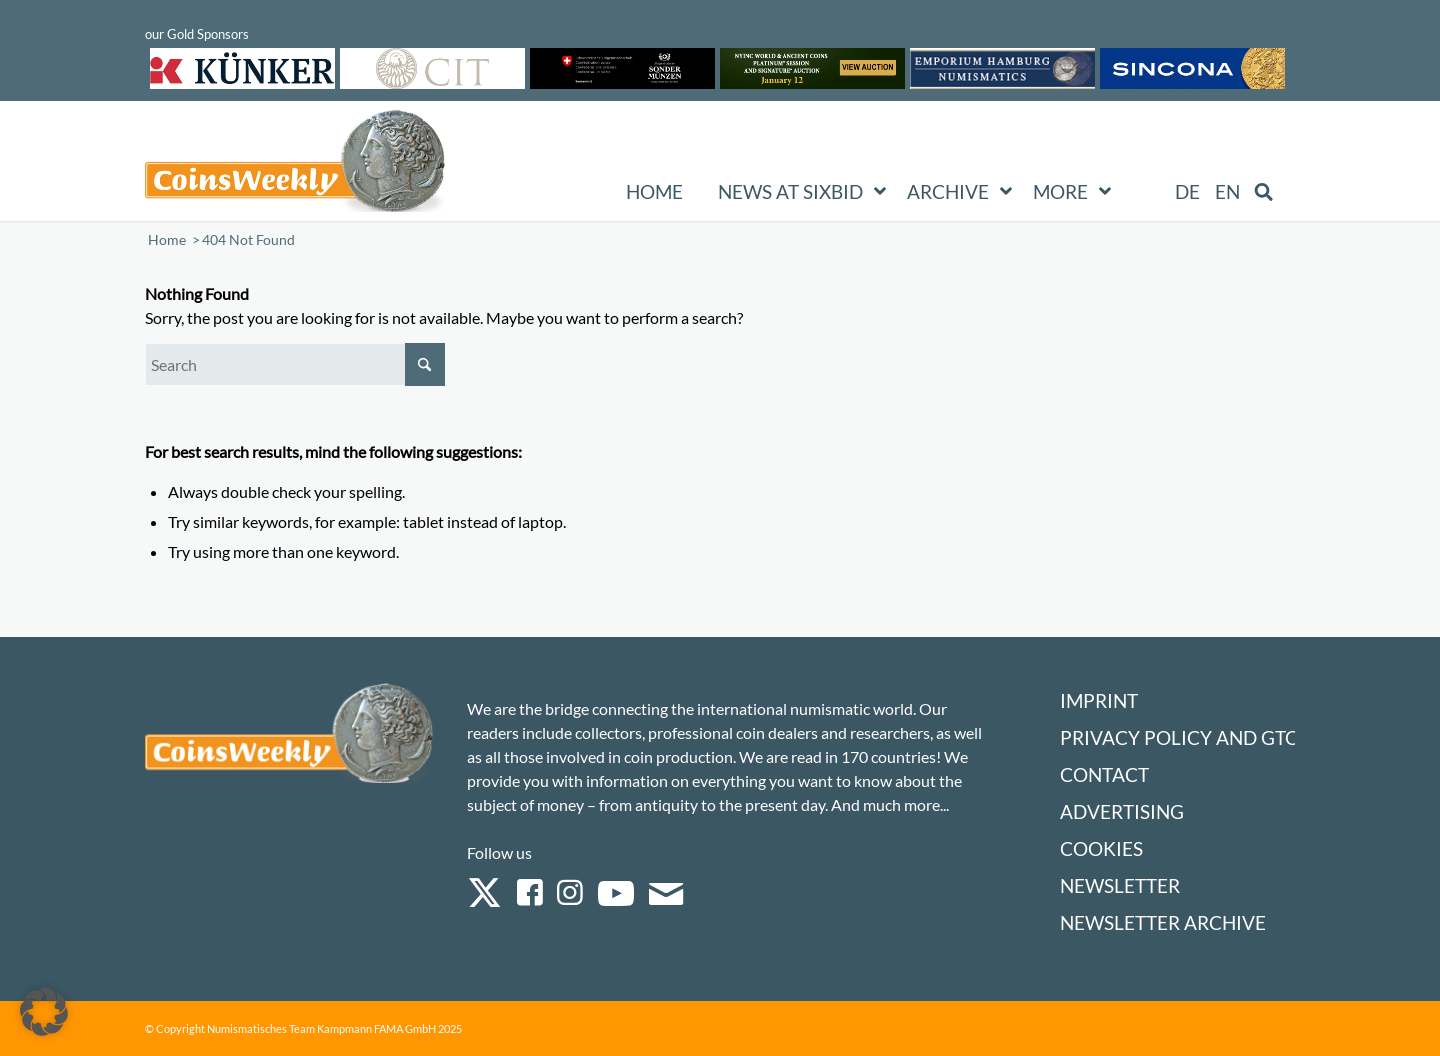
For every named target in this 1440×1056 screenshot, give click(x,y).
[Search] (295, 364)
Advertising (1122, 811)
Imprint (1099, 700)
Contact (1104, 774)
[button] (44, 1012)
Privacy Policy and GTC (1179, 737)
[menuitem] (1187, 192)
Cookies (1101, 848)
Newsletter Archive (1163, 922)
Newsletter (1120, 885)
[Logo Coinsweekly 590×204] (295, 165)
